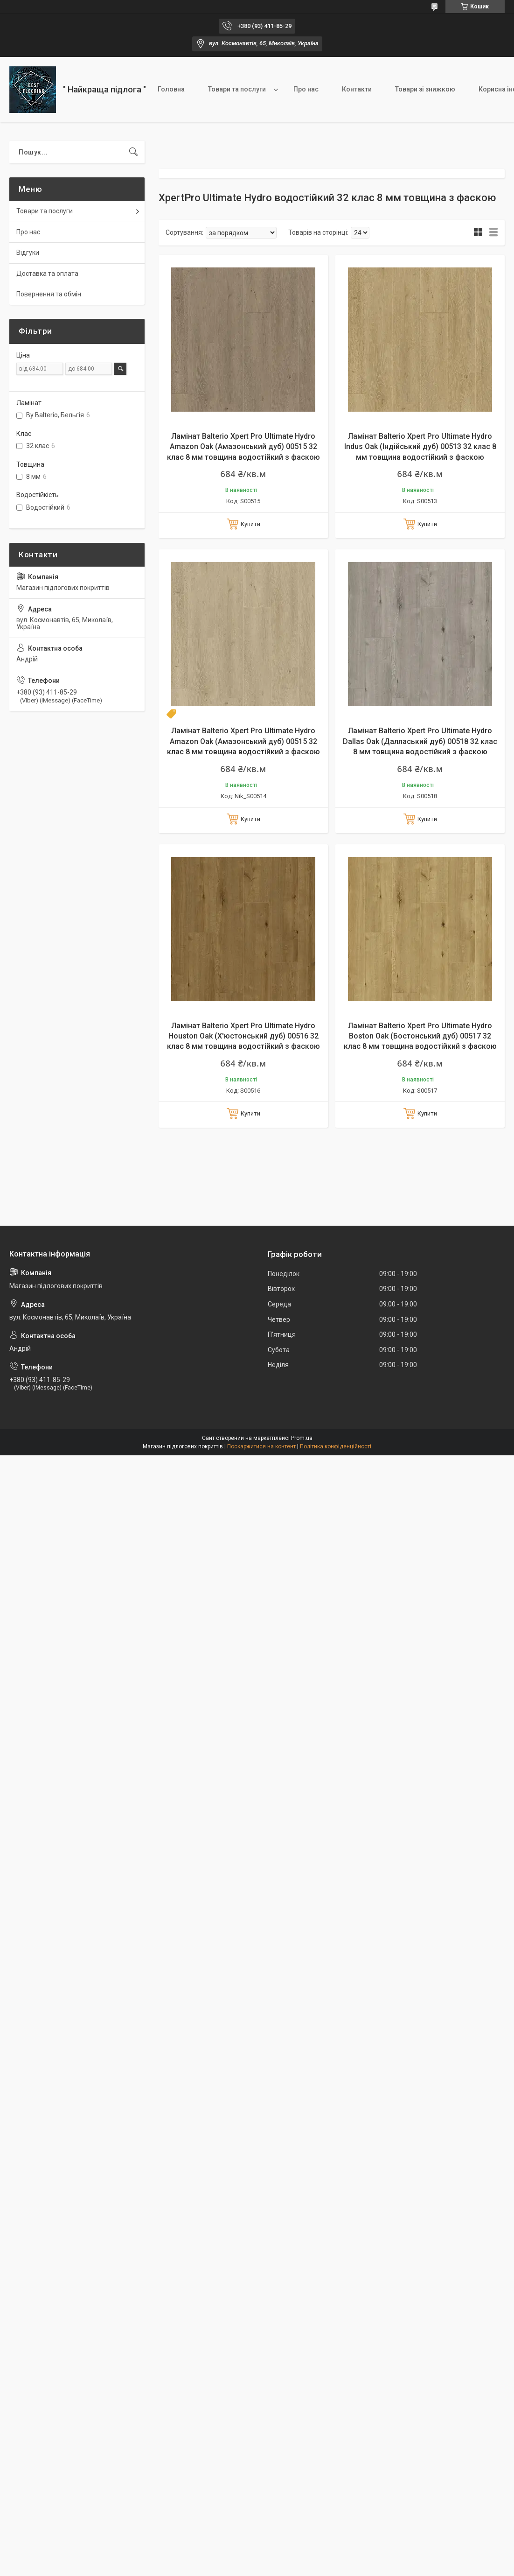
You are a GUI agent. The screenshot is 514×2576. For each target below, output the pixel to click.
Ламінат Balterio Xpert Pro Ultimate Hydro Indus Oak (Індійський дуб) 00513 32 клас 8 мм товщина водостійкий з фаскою (420, 447)
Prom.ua (302, 1438)
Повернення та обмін (48, 294)
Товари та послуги (237, 89)
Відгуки (27, 252)
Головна (171, 89)
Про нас (306, 89)
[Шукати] (133, 152)
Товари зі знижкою (425, 89)
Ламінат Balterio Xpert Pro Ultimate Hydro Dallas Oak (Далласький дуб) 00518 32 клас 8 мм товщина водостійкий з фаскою (420, 741)
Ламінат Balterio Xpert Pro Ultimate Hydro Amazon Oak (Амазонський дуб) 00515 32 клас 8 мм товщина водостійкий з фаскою (243, 447)
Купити (250, 523)
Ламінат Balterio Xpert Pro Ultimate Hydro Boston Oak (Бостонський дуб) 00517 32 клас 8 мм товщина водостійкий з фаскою (420, 1036)
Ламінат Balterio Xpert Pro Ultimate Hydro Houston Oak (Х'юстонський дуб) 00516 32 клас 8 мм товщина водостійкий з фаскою (243, 1036)
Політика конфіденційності (335, 1446)
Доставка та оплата (47, 273)
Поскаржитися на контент (261, 1446)
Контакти (357, 89)
